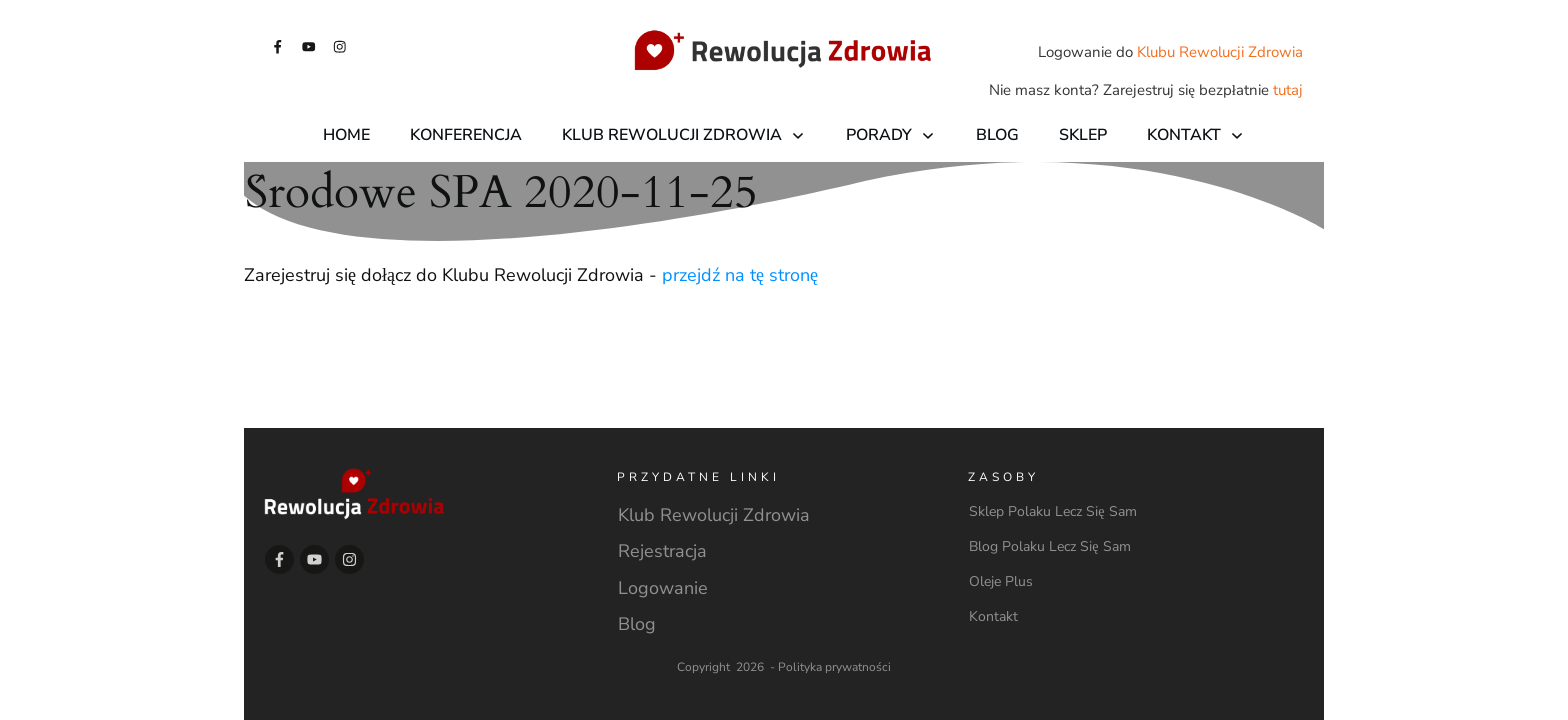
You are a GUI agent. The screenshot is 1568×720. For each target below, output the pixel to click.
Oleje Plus (1001, 581)
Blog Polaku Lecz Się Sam (1049, 546)
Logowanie (663, 588)
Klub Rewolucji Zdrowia (714, 515)
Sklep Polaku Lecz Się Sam (1052, 511)
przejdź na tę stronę (740, 275)
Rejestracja (662, 551)
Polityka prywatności (834, 667)
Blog (637, 624)
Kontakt (993, 616)
